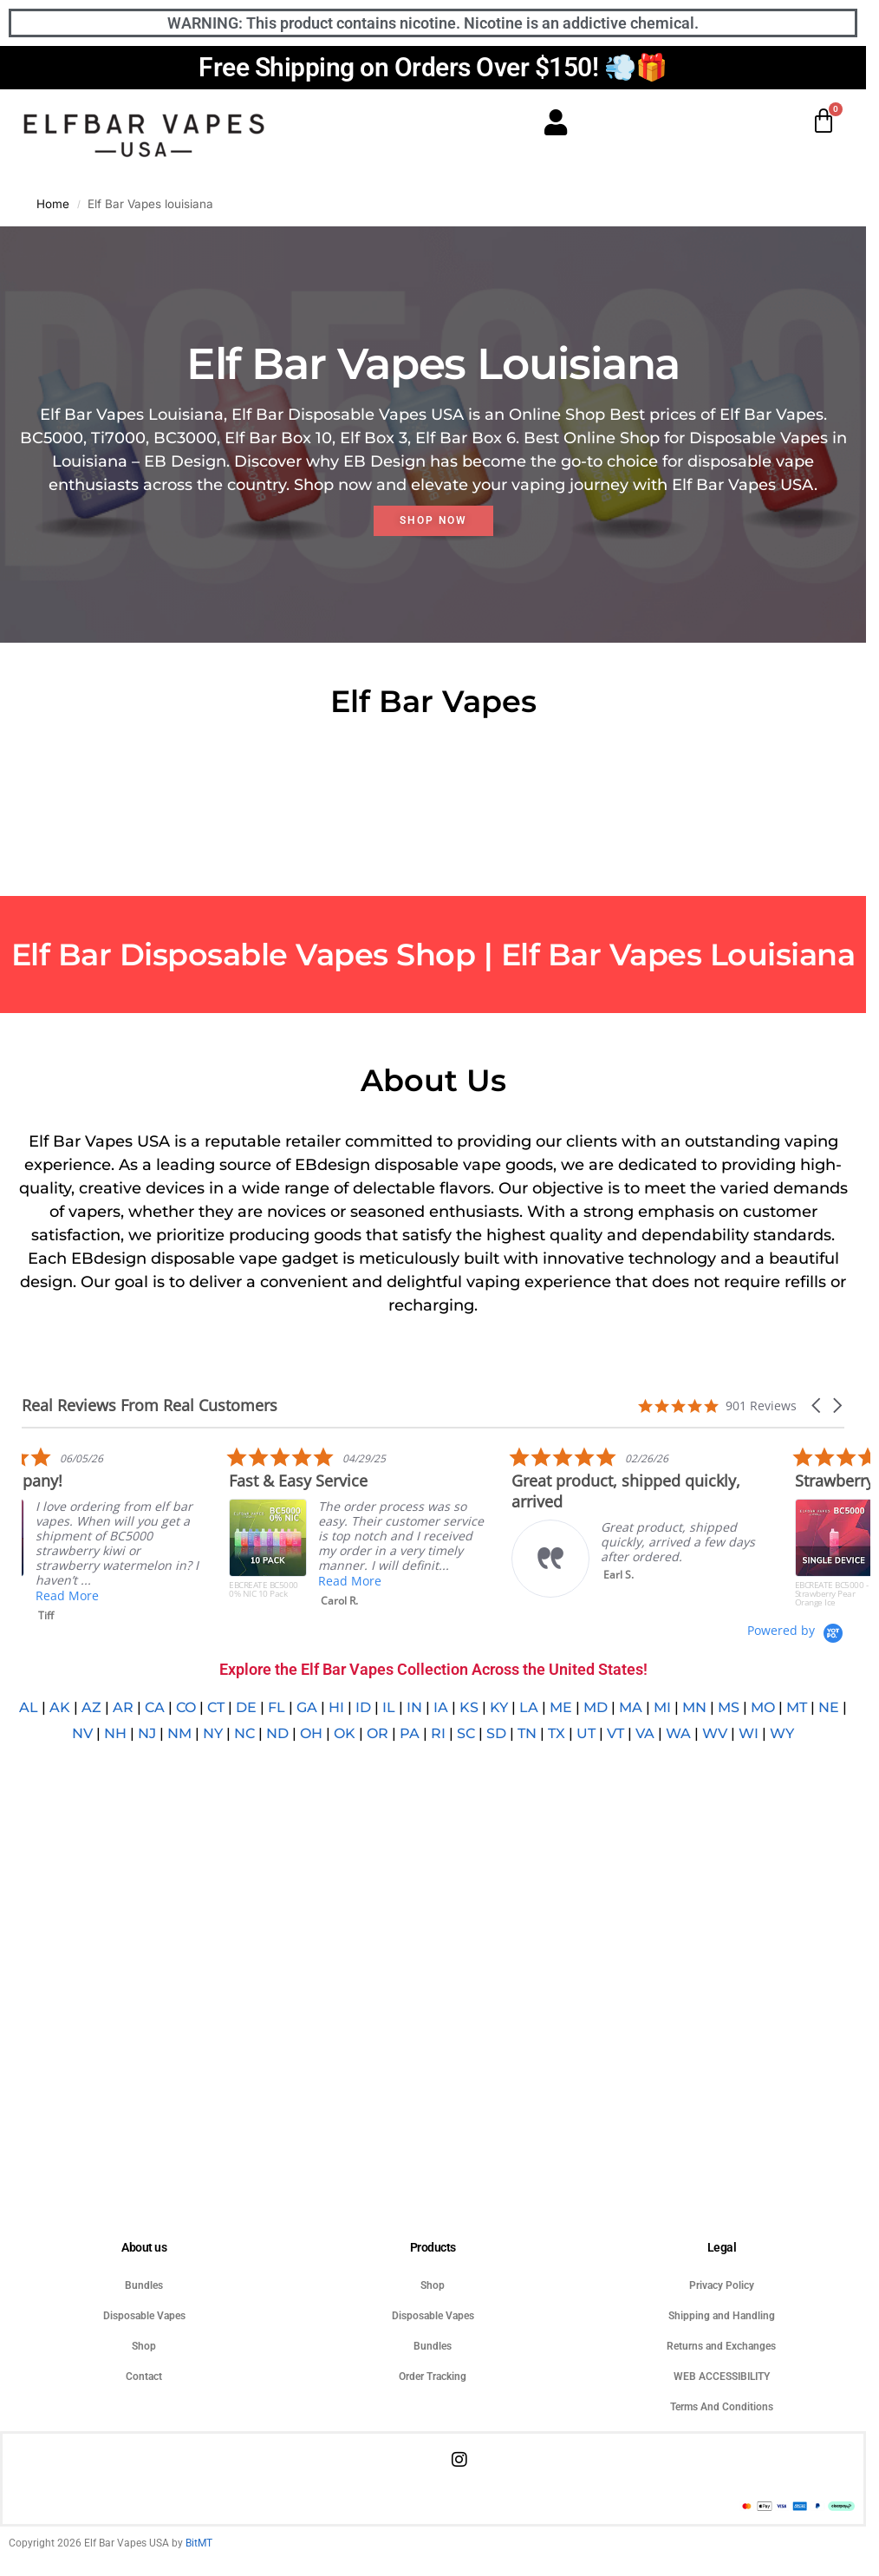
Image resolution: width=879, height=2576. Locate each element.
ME (561, 1707)
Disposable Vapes (144, 2316)
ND (277, 1733)
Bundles (144, 2285)
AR (123, 1707)
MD (595, 1707)
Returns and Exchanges (721, 2346)
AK (59, 1707)
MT (796, 1707)
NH (115, 1733)
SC (466, 1733)
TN (527, 1733)
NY (213, 1733)
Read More (200, 1595)
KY (499, 1707)
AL (28, 1707)
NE (828, 1707)
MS (728, 1707)
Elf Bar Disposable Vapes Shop (243, 954)
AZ (91, 1707)
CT (216, 1707)
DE (246, 1707)
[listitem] (492, 1531)
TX (556, 1733)
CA (155, 1707)
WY (782, 1733)
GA (306, 1707)
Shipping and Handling (721, 2316)
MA (630, 1707)
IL (388, 1707)
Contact (144, 2376)
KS (469, 1707)
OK (344, 1733)
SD (496, 1733)
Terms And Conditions (721, 2407)
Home (52, 204)
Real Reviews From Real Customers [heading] (149, 1405)
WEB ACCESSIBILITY (722, 2376)
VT (615, 1733)
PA (410, 1733)
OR (377, 1733)
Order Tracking (432, 2376)
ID (363, 1707)
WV (714, 1733)
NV (82, 1733)
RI (438, 1733)
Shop (144, 2346)
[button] (817, 1405)
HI (336, 1707)
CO (186, 1707)
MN (694, 1707)
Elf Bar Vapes (605, 954)
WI (749, 1733)
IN (414, 1707)
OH (311, 1733)
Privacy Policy (721, 2285)
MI (662, 1707)
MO (763, 1707)
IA (440, 1707)
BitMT (199, 2543)
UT (586, 1733)
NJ (147, 1733)
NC (244, 1733)
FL (276, 1707)
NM (179, 1733)
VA (644, 1733)
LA (528, 1707)
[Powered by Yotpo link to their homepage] (795, 1630)
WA (678, 1733)
